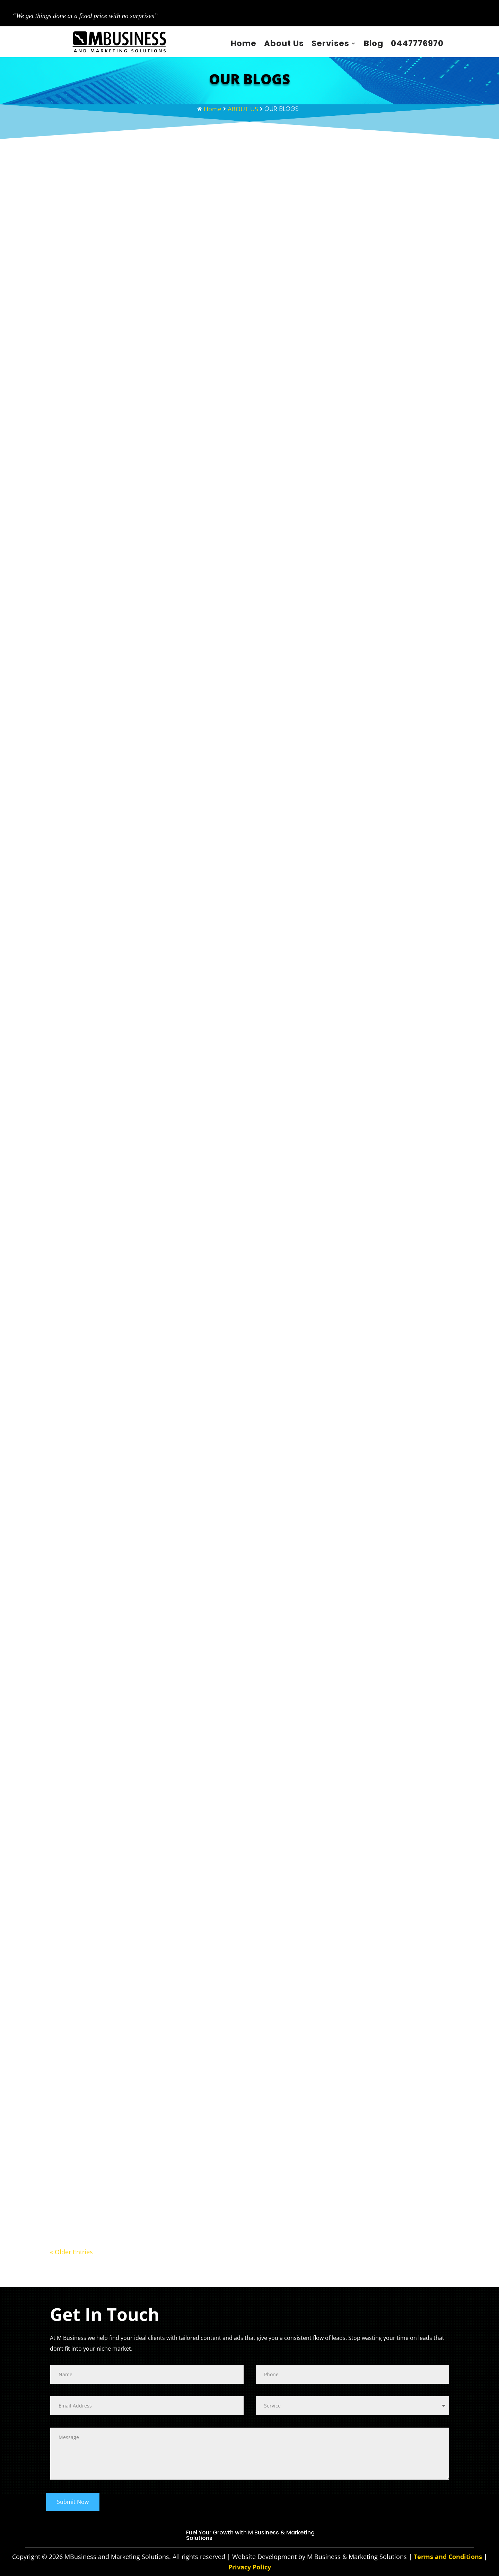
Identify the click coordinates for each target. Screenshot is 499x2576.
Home (243, 43)
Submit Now (73, 2502)
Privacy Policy (249, 2567)
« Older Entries (71, 2252)
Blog (373, 43)
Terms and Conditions (448, 2556)
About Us (284, 43)
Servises (330, 43)
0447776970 (417, 43)
